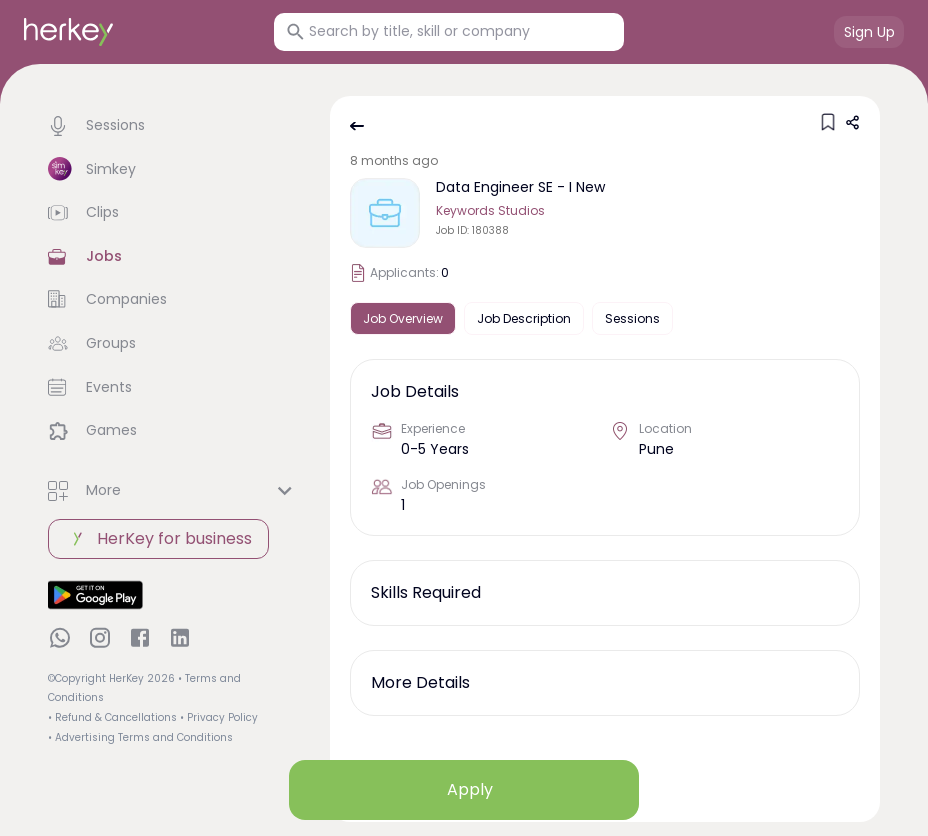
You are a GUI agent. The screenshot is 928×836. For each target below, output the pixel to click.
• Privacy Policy (219, 717)
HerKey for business (158, 539)
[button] (173, 126)
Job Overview (403, 318)
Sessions (632, 318)
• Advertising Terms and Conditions (140, 737)
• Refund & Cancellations (112, 717)
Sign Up (869, 32)
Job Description (524, 318)
